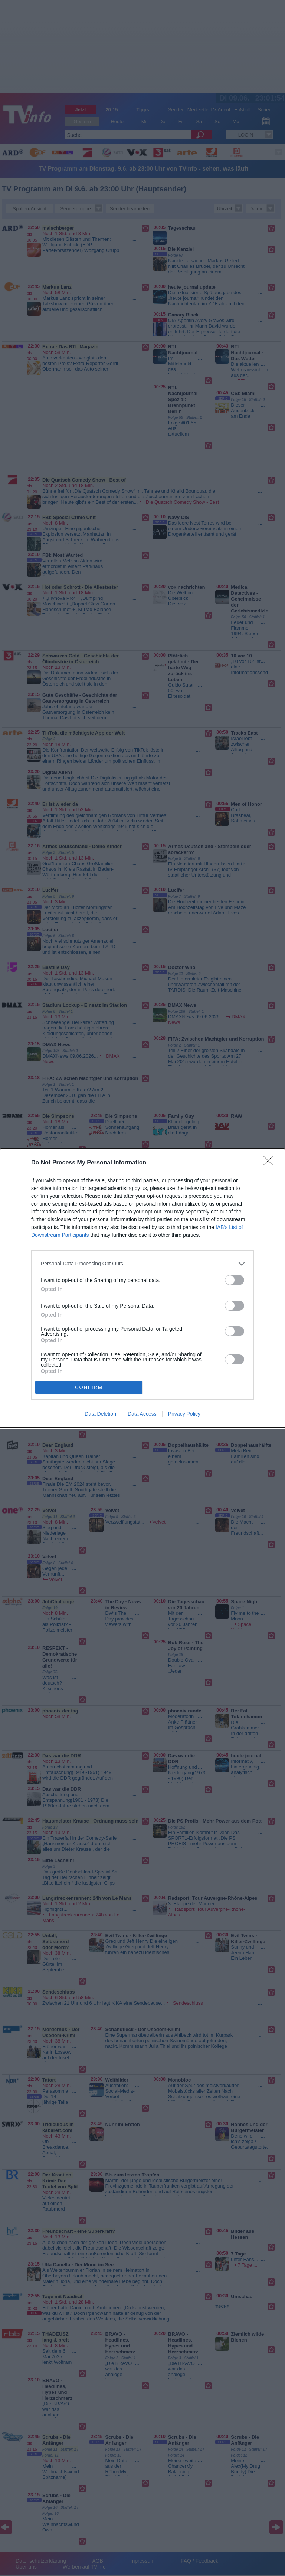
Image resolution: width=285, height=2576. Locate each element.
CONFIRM (89, 1387)
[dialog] (142, 1288)
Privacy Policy (184, 1414)
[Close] (270, 1163)
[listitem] (142, 1264)
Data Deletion (100, 1414)
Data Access (142, 1414)
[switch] (234, 1280)
